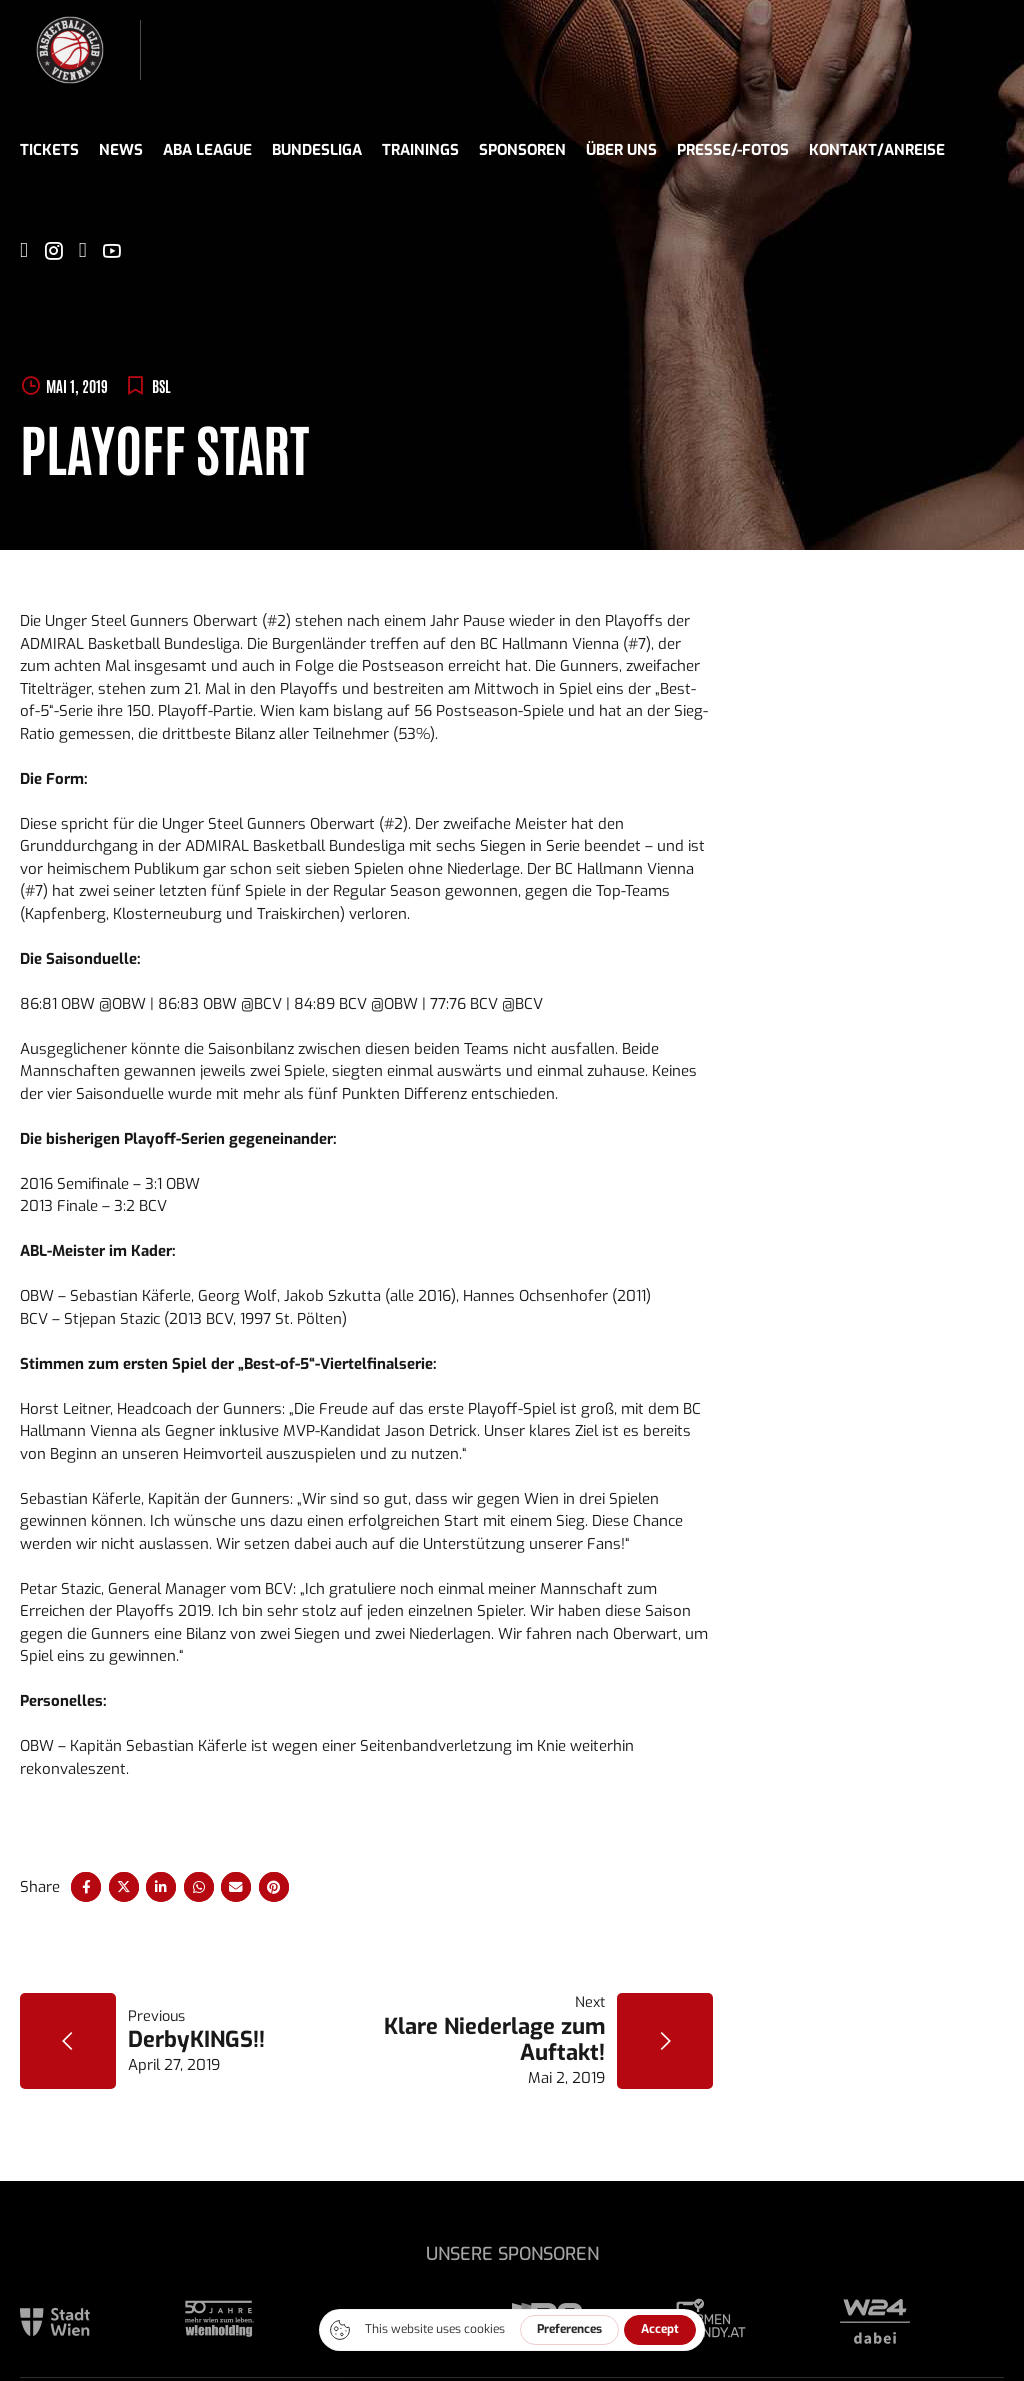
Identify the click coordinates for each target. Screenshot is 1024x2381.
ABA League (207, 150)
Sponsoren (522, 150)
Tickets (49, 150)
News (121, 150)
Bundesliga (317, 150)
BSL (161, 385)
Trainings (420, 150)
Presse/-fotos (733, 150)
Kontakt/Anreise (877, 150)
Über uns (621, 150)
